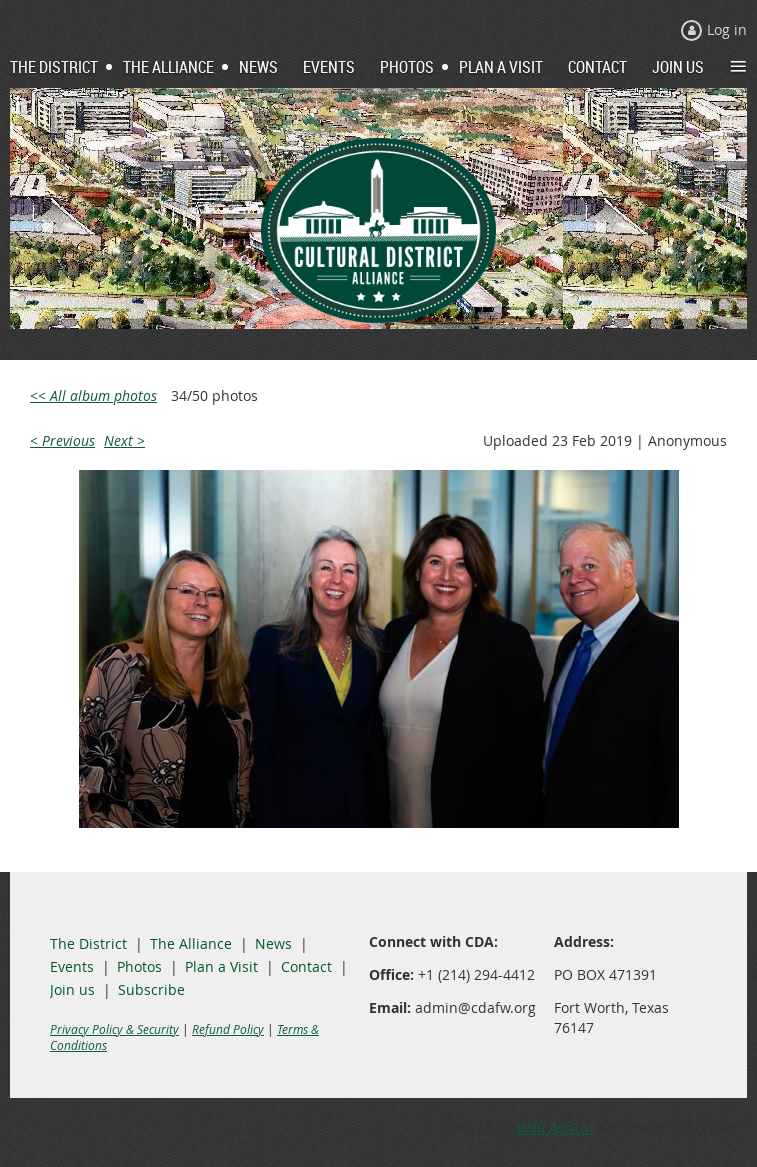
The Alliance (191, 943)
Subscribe (151, 989)
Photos (139, 966)
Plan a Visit (221, 966)
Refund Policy (228, 1029)
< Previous (62, 440)
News (273, 943)
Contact (306, 966)
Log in (727, 29)
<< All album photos (93, 395)
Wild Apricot (555, 1127)
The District (88, 943)
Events (72, 966)
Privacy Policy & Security (114, 1029)
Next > (124, 440)
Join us (72, 989)
